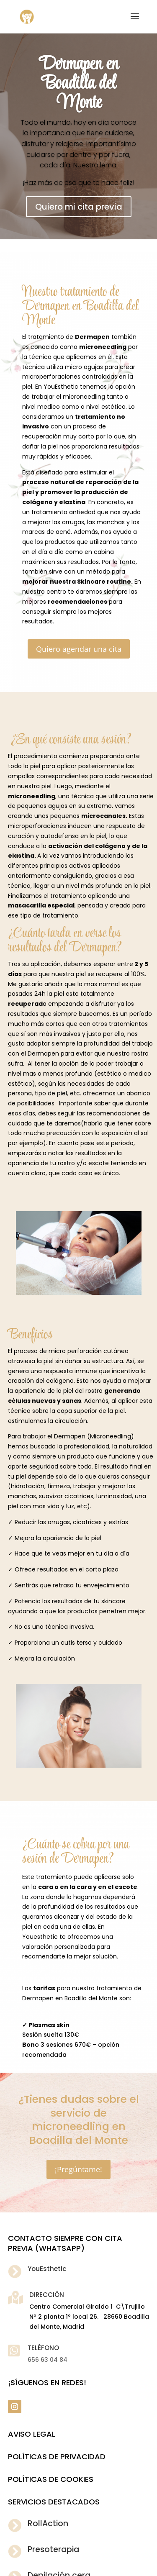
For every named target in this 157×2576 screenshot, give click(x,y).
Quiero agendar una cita (78, 649)
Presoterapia (53, 2549)
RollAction (48, 2523)
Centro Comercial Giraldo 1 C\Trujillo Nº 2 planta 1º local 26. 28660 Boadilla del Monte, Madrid (89, 2316)
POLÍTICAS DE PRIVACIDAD (57, 2456)
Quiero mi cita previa (78, 207)
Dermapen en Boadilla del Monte (78, 84)
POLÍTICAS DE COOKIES (50, 2479)
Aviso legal (31, 2434)
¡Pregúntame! (78, 2169)
